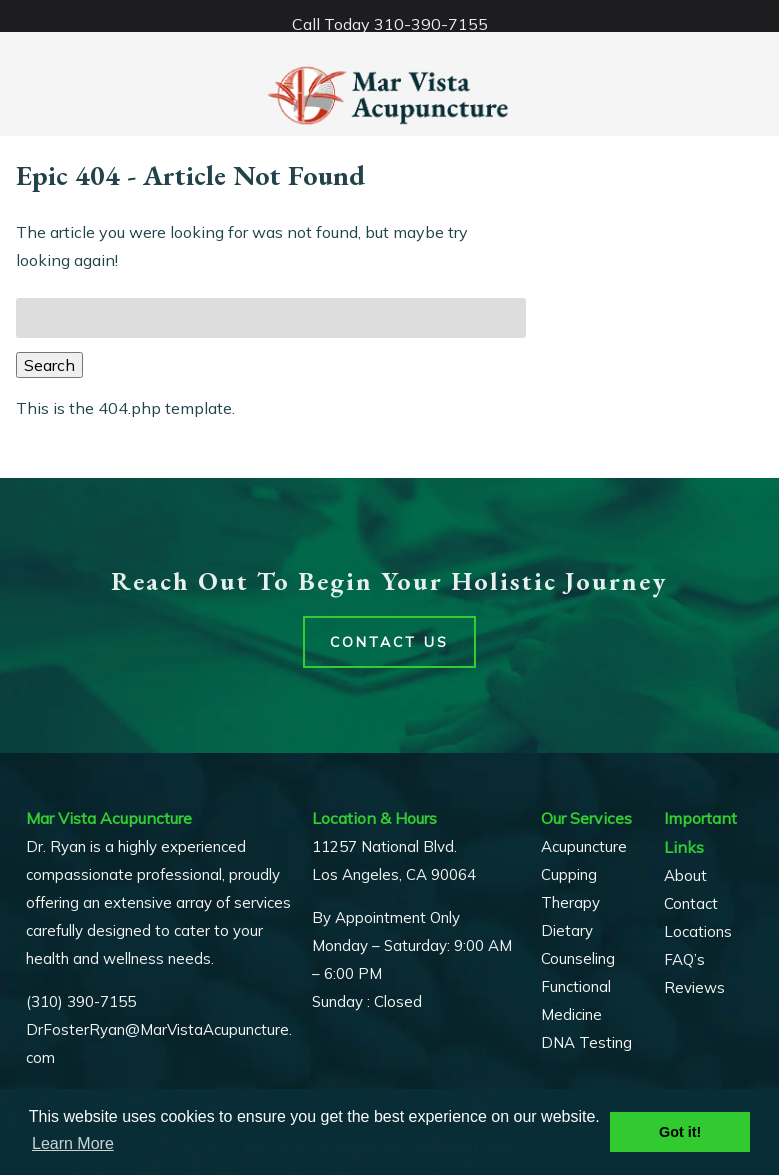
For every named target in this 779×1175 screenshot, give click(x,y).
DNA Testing (586, 1042)
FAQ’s (684, 959)
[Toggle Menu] (20, 16)
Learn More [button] (73, 1143)
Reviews (694, 987)
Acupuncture (584, 846)
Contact (691, 903)
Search (49, 365)
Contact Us (389, 642)
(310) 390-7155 (81, 1001)
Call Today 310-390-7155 (390, 24)
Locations (698, 931)
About (685, 875)
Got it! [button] (680, 1132)
